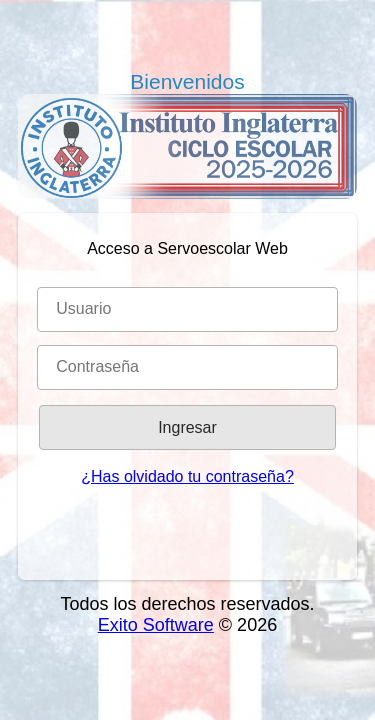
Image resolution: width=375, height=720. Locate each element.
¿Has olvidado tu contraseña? (187, 476)
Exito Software (156, 625)
